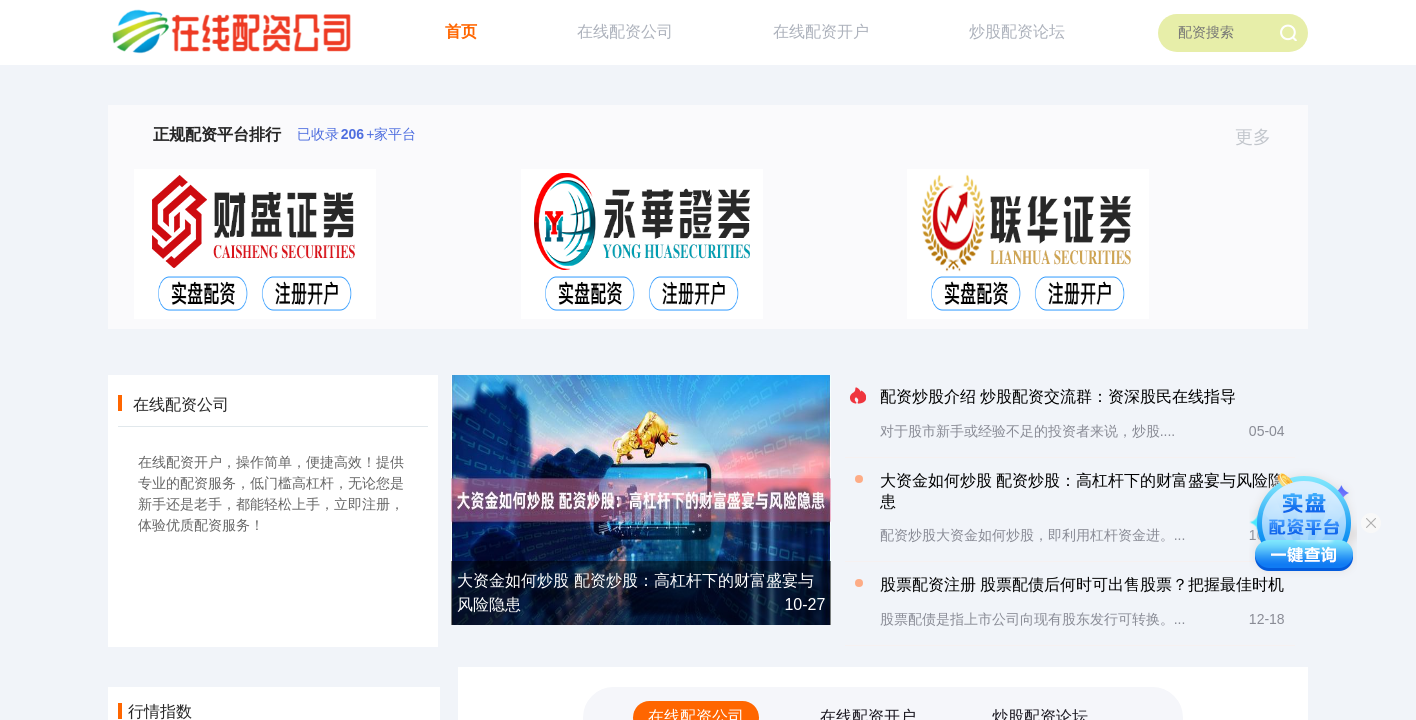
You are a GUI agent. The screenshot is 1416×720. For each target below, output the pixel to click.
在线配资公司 (625, 31)
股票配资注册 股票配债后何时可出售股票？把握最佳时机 (1082, 584)
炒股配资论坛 (1017, 31)
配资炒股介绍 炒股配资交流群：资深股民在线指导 (1058, 396)
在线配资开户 (821, 31)
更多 (1261, 137)
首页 (461, 31)
